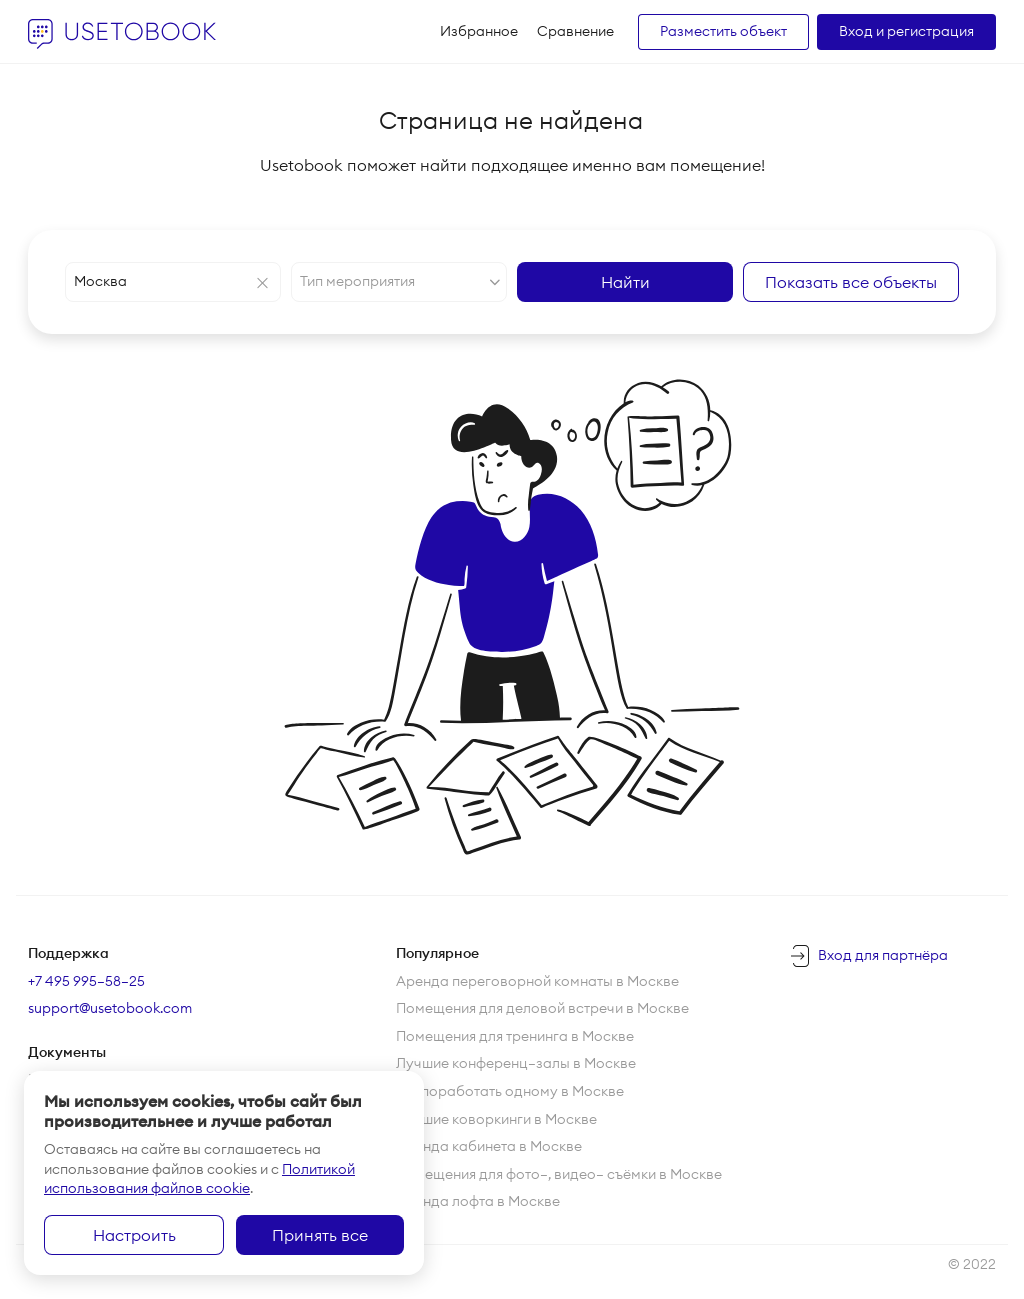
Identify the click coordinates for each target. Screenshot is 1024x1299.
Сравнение (575, 31)
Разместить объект (723, 31)
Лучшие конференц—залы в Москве (516, 1063)
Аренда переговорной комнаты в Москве (537, 981)
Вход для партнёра (883, 955)
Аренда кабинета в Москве (489, 1146)
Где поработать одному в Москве (510, 1091)
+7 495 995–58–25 (86, 981)
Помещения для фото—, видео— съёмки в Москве (559, 1174)
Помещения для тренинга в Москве (515, 1036)
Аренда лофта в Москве (478, 1201)
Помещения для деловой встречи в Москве (542, 1008)
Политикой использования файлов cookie (199, 1179)
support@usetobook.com (110, 1008)
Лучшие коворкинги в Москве (496, 1119)
